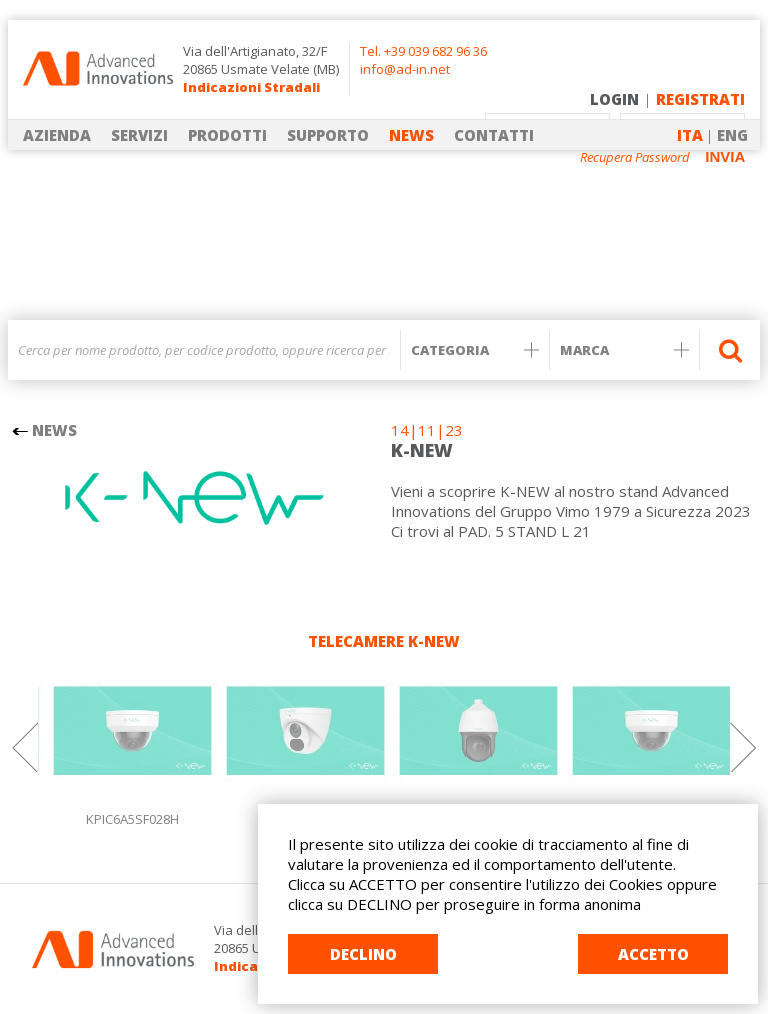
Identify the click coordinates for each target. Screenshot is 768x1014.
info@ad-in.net (405, 69)
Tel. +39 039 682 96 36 (423, 51)
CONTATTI (494, 135)
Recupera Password (635, 157)
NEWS (411, 135)
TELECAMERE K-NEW (384, 641)
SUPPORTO (328, 135)
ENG (732, 135)
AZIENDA (57, 135)
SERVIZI (139, 135)
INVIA (725, 156)
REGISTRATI (700, 99)
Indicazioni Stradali (251, 87)
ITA (690, 135)
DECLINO (363, 954)
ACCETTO (653, 954)
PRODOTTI (227, 135)
